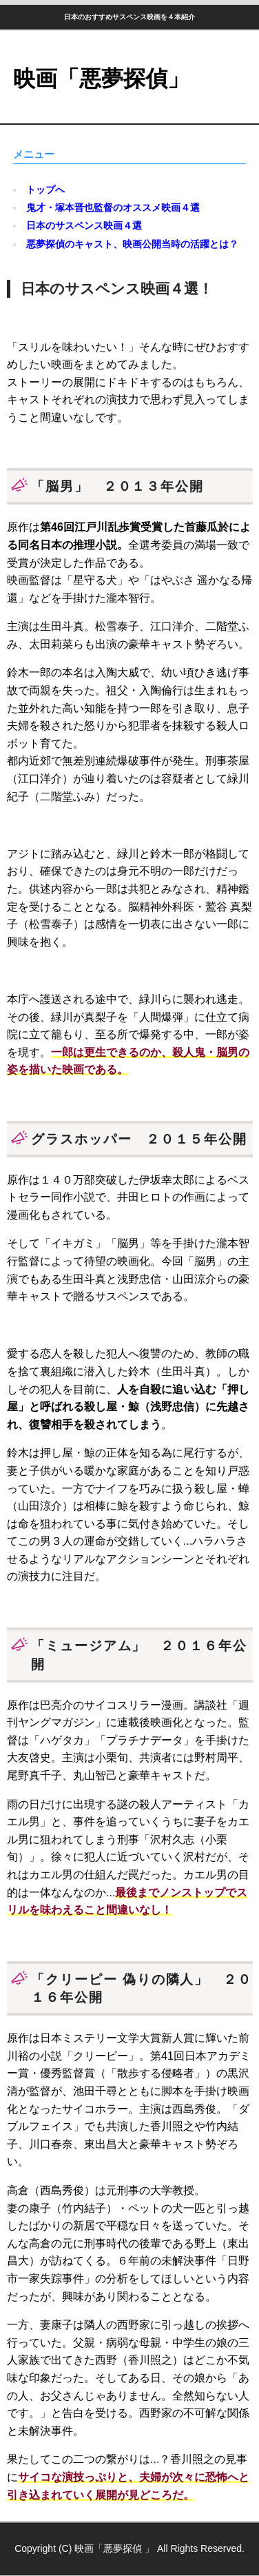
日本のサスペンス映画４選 (84, 225)
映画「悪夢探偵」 (101, 78)
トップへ (45, 189)
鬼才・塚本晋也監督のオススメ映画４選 (113, 207)
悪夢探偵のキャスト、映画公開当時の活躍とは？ (132, 244)
